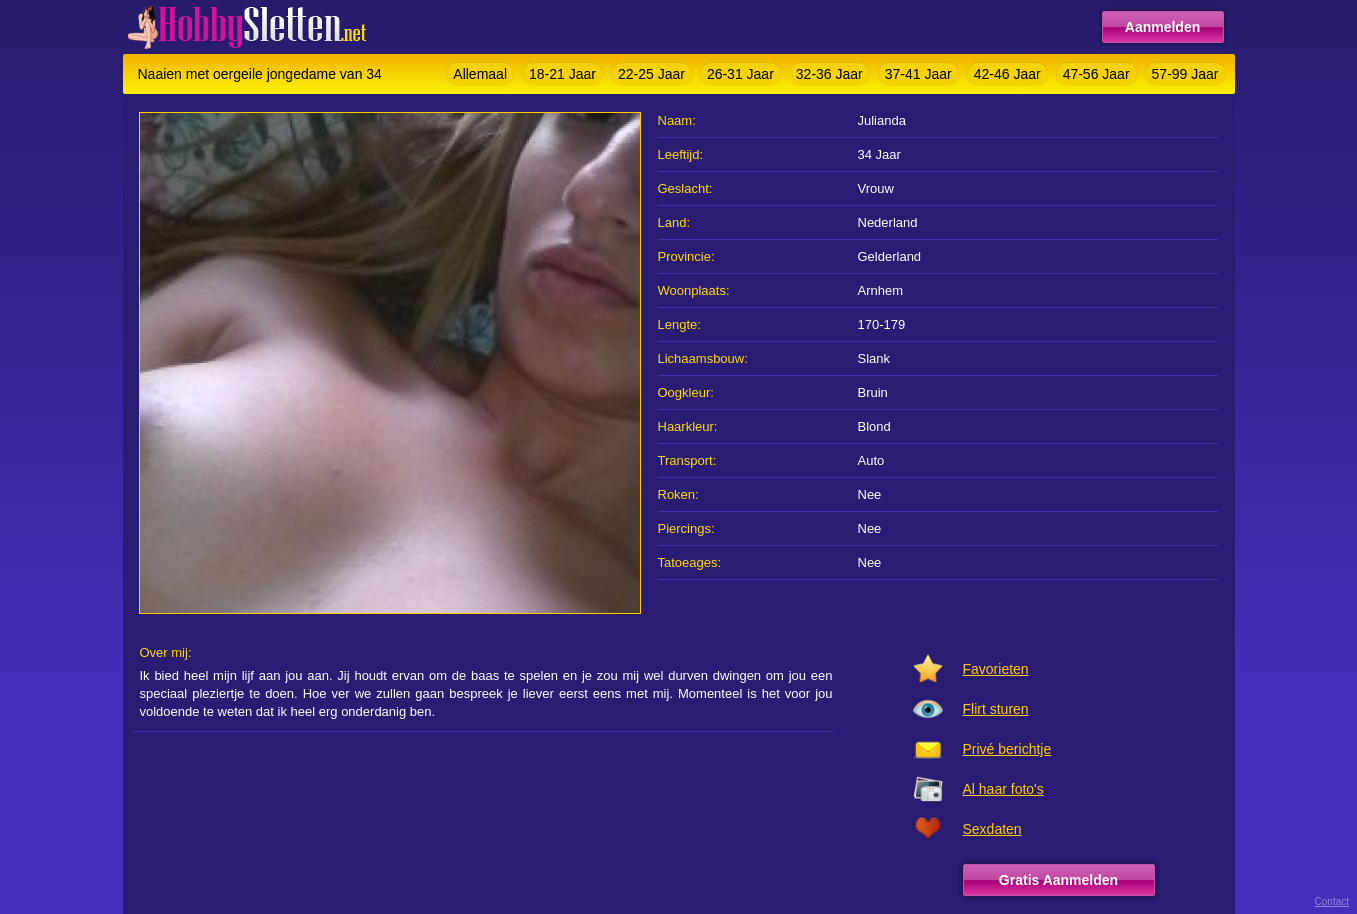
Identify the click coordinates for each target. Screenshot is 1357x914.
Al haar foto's (1003, 789)
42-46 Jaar (1007, 74)
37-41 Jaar (918, 74)
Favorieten (996, 669)
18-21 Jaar (562, 74)
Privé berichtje (1007, 749)
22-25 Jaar (651, 74)
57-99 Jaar (1185, 74)
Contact (1332, 901)
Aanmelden (1162, 27)
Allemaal (480, 74)
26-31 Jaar (740, 74)
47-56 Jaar (1096, 74)
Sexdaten (992, 829)
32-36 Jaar (829, 74)
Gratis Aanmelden (1058, 880)
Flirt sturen (996, 709)
